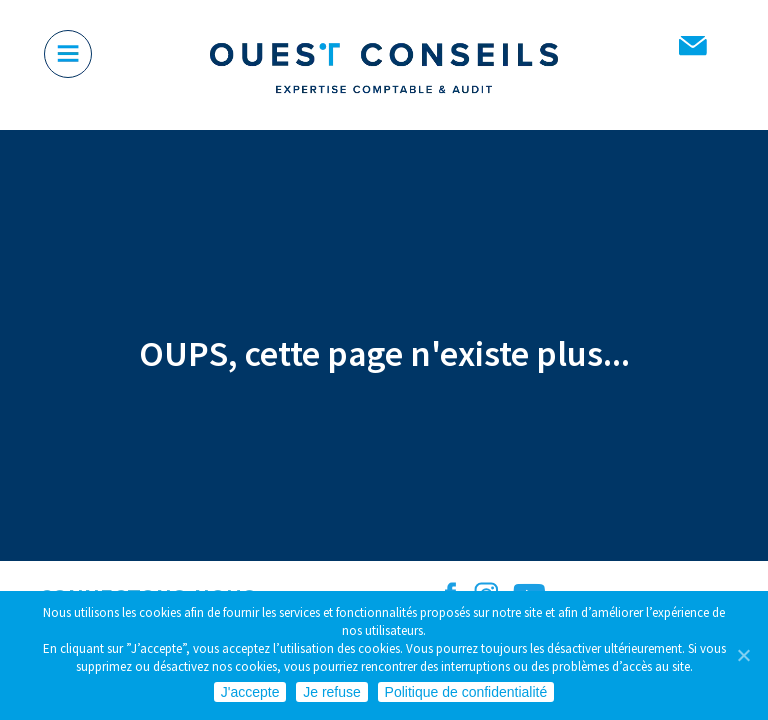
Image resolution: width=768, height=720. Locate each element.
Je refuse (332, 692)
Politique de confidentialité (466, 692)
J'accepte (250, 692)
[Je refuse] (743, 655)
